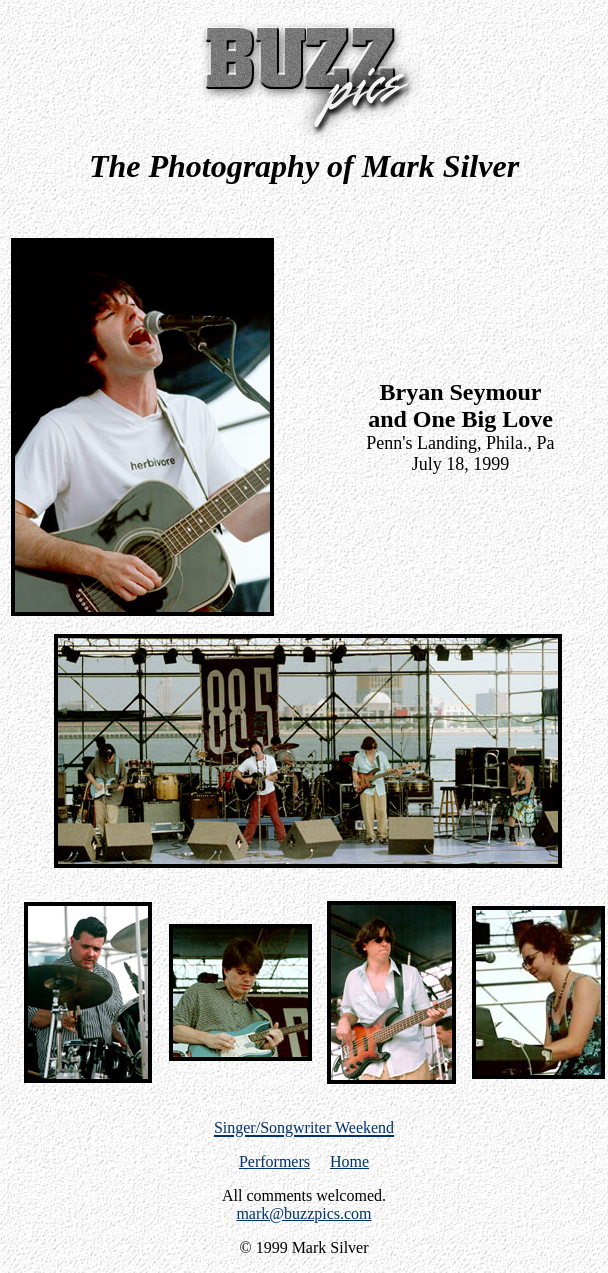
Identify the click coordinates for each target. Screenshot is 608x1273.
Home (349, 1161)
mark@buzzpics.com (303, 1213)
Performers (274, 1161)
